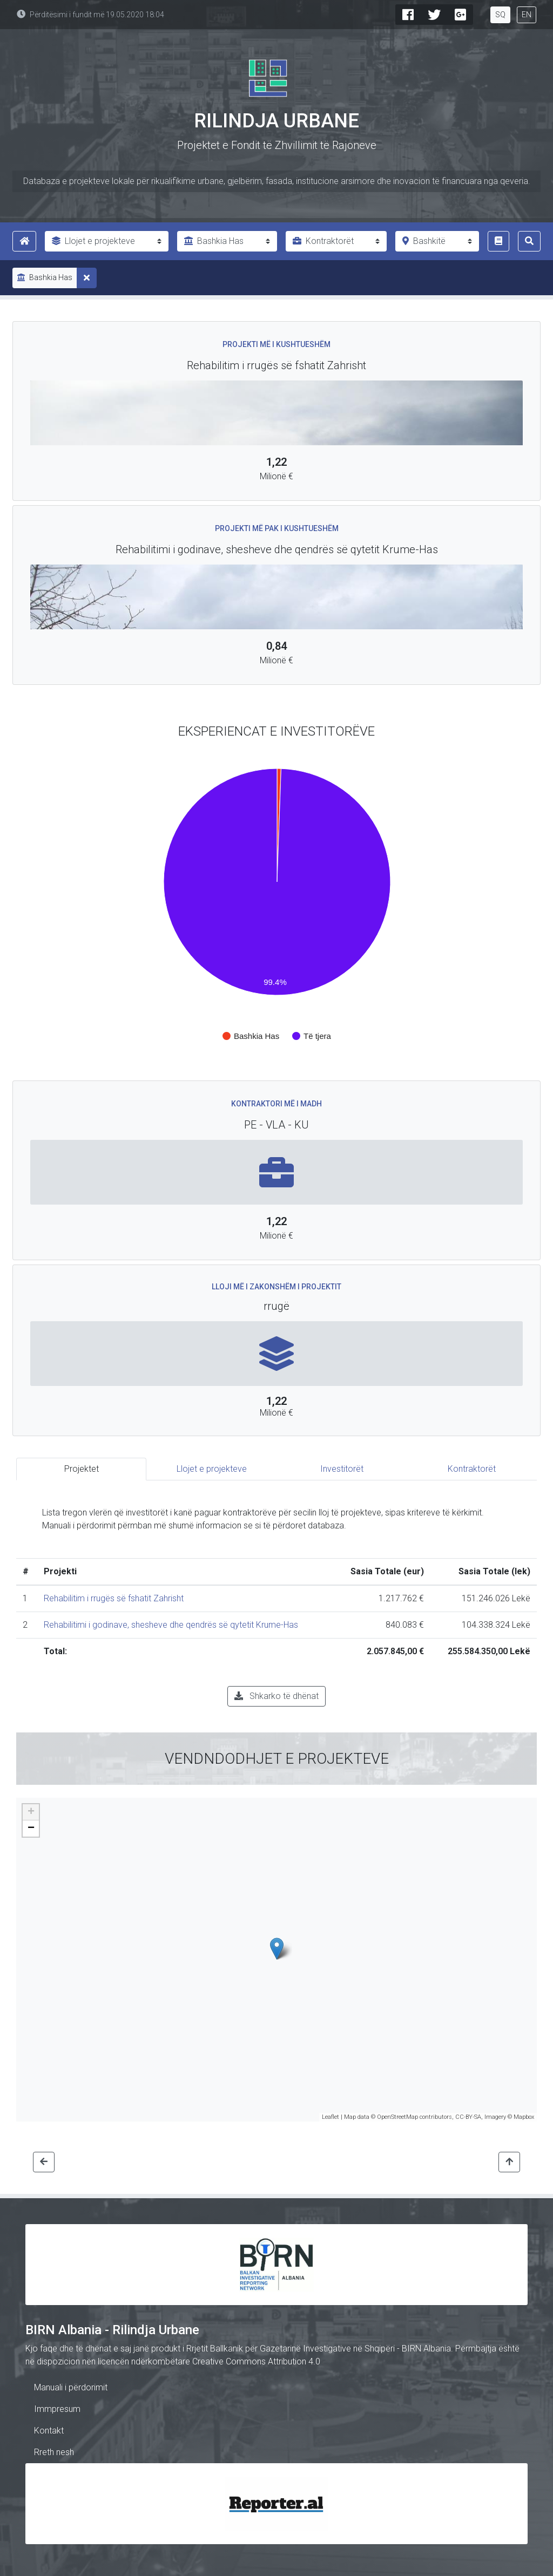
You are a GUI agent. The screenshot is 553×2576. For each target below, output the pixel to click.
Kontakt (49, 2430)
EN (526, 14)
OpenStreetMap (397, 2116)
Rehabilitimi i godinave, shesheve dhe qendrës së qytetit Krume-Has (171, 1625)
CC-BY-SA (468, 2116)
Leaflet (330, 2116)
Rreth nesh (54, 2452)
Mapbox (524, 2116)
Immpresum (57, 2409)
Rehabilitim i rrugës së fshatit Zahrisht (114, 1598)
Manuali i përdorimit (70, 2387)
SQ (500, 14)
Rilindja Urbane (276, 121)
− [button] (31, 1828)
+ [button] (31, 1812)
